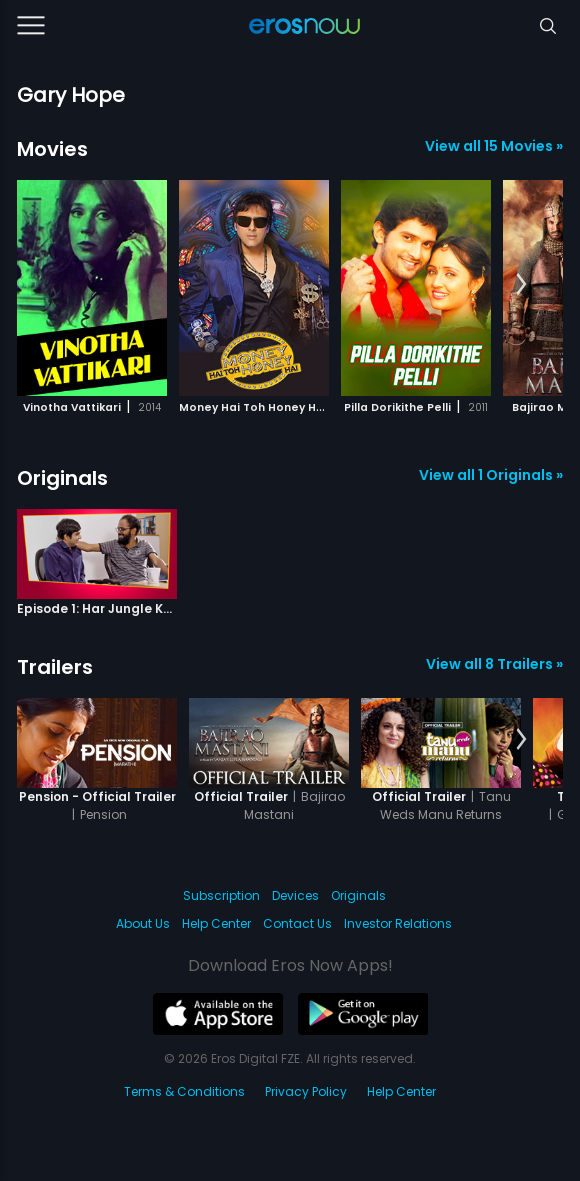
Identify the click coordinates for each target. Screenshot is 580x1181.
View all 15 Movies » (494, 146)
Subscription (221, 895)
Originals (62, 478)
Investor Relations (398, 923)
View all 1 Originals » (491, 475)
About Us (143, 923)
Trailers (55, 667)
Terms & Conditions (184, 1091)
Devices (295, 895)
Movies (52, 149)
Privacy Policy (306, 1091)
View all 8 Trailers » (494, 664)
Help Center (216, 923)
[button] (521, 285)
